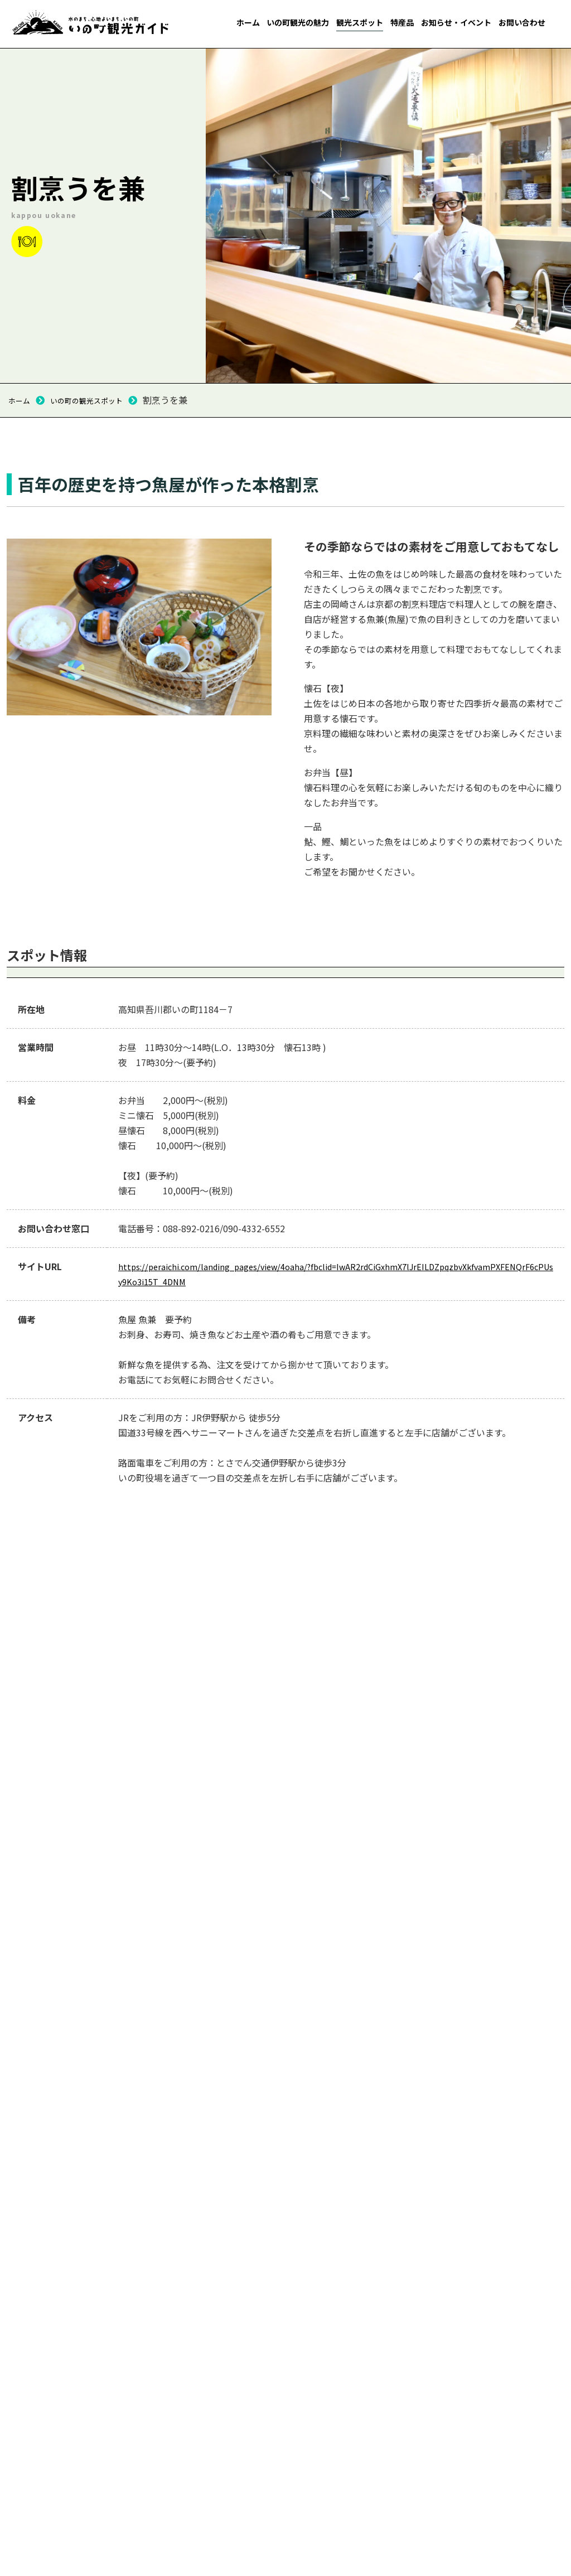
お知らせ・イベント (456, 22)
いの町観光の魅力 (298, 22)
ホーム (248, 22)
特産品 (402, 22)
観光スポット (359, 22)
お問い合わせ (522, 22)
